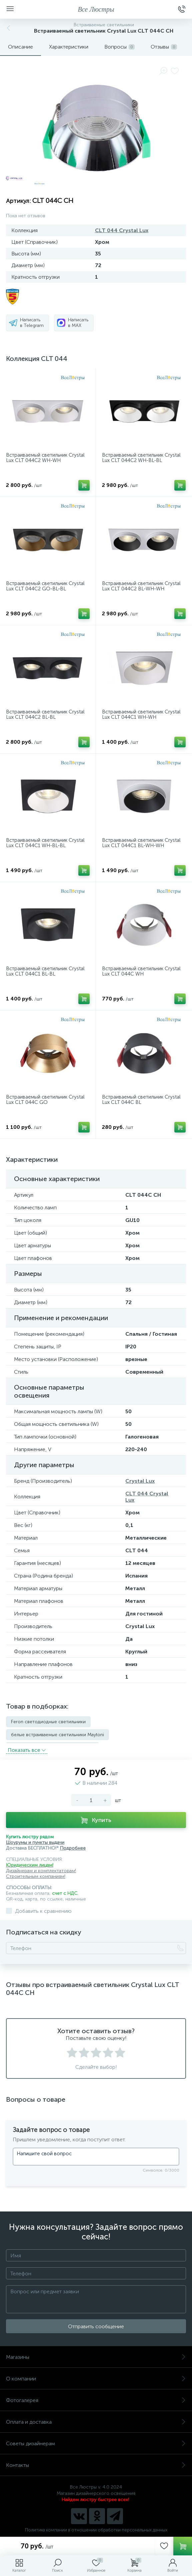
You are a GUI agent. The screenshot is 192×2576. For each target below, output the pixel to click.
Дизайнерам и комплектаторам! (41, 1870)
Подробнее (73, 1847)
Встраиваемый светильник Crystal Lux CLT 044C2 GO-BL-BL (45, 586)
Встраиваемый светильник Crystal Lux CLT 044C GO (45, 1099)
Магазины (96, 2356)
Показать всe (27, 1749)
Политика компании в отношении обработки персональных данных (96, 2528)
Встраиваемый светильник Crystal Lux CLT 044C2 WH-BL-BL (141, 457)
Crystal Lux (140, 1481)
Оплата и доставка (96, 2421)
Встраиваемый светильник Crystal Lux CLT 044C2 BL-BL (45, 714)
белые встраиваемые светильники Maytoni (57, 1735)
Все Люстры (96, 9)
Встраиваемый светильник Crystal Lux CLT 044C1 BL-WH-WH (141, 842)
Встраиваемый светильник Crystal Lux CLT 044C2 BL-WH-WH (141, 586)
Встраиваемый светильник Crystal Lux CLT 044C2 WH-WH (45, 457)
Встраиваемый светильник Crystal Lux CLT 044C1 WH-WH (141, 714)
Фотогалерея (96, 2399)
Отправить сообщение (96, 2325)
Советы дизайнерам (96, 2442)
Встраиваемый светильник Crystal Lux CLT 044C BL (141, 1099)
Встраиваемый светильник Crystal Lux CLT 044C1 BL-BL (45, 971)
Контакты (96, 2464)
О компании (96, 2377)
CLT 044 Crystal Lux (121, 230)
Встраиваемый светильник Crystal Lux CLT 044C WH (141, 971)
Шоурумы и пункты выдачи (35, 1841)
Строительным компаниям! (35, 1875)
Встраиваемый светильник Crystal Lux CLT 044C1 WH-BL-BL (45, 842)
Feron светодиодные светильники (48, 1722)
